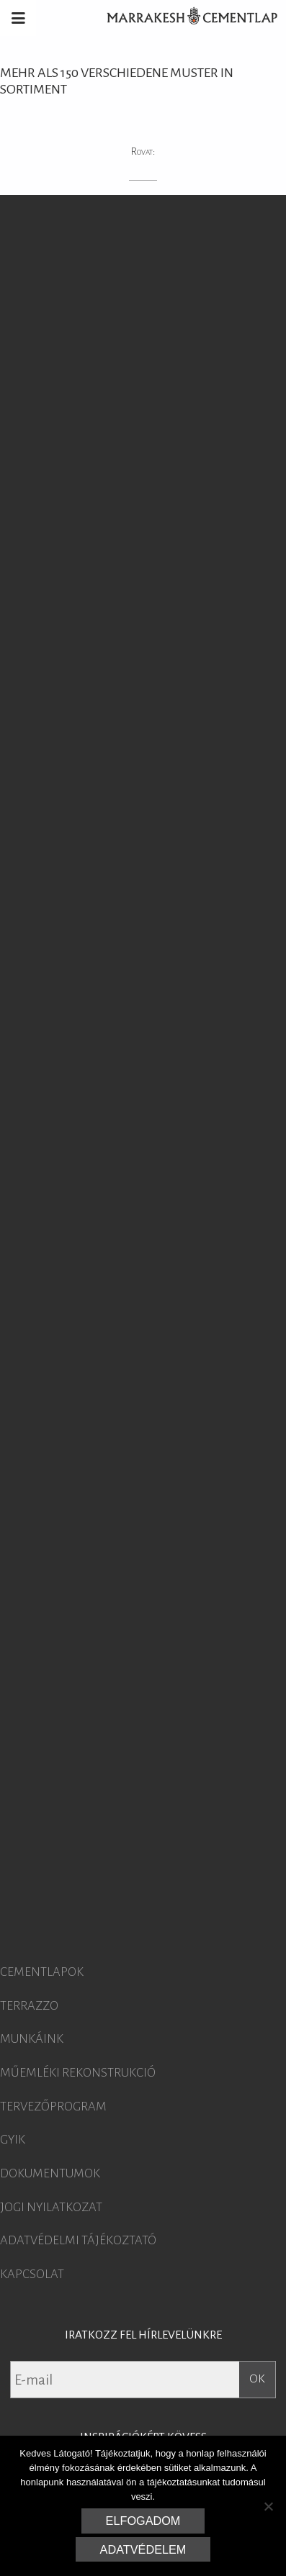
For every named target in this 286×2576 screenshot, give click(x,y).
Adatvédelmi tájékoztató (78, 2240)
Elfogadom (143, 2520)
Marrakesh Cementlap (184, 18)
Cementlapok (42, 1972)
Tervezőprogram (53, 2106)
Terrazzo (29, 2006)
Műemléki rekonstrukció (78, 2073)
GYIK (12, 2139)
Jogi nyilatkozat (51, 2207)
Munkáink (31, 2039)
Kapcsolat (32, 2274)
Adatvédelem (143, 2549)
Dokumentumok (50, 2173)
